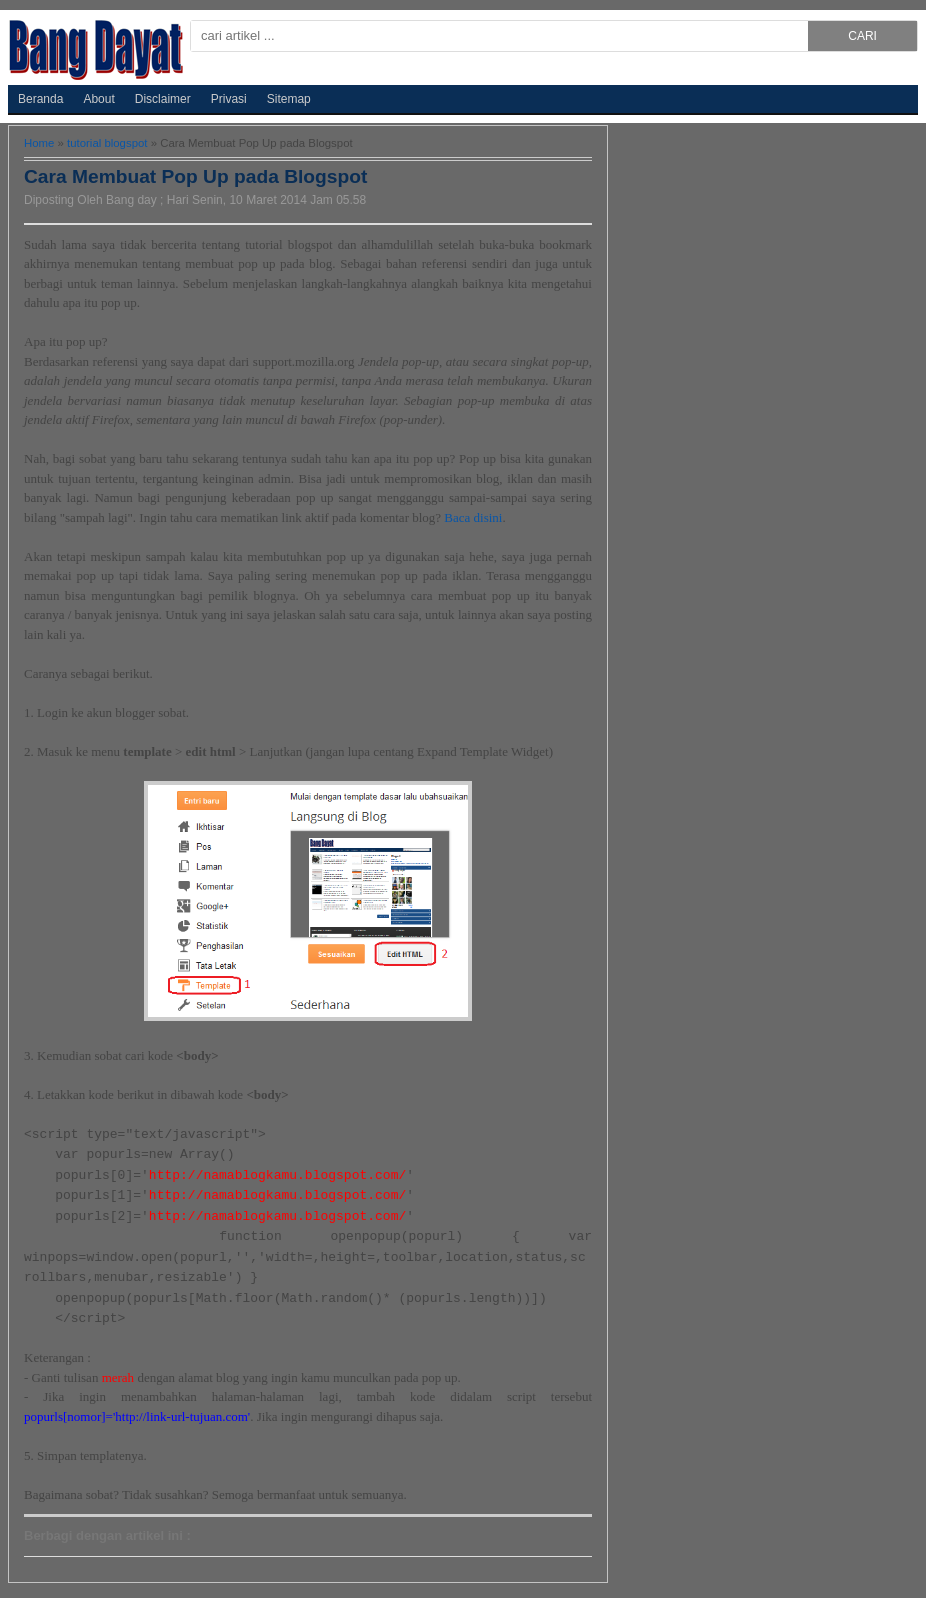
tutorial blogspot (109, 143)
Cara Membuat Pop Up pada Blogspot (195, 176)
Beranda (40, 99)
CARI (862, 36)
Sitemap (289, 99)
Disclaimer (163, 99)
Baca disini (473, 517)
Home (41, 143)
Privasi (229, 99)
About (98, 99)
